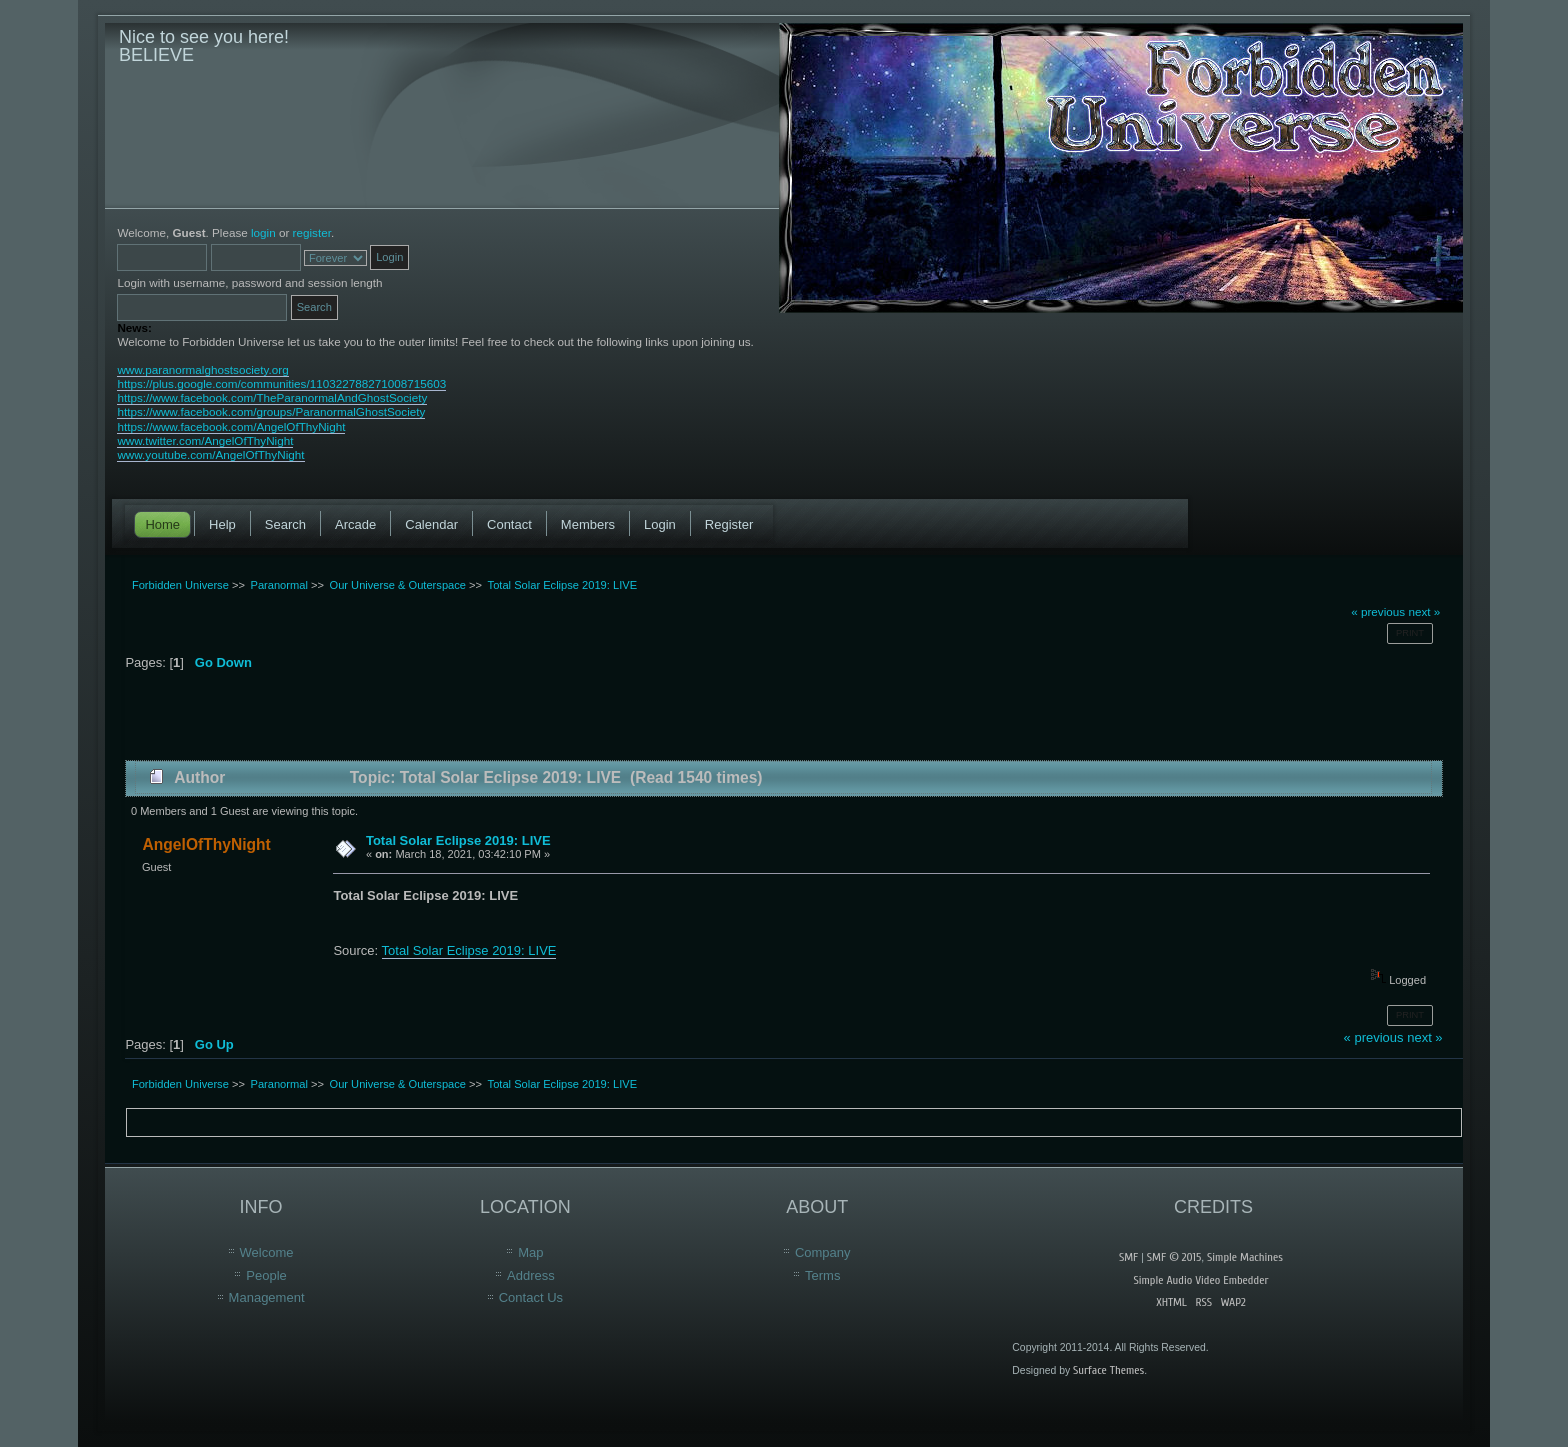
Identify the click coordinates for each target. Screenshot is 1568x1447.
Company (823, 1252)
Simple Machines (1245, 1257)
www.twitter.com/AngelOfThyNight (205, 440)
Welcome (267, 1252)
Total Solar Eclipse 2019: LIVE (458, 840)
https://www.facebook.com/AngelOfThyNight (231, 426)
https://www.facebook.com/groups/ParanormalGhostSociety (271, 411)
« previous (1378, 611)
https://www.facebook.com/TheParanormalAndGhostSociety (272, 397)
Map (530, 1252)
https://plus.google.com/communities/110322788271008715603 (281, 383)
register (312, 232)
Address (531, 1275)
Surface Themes (1108, 1370)
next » (1424, 611)
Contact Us (531, 1297)
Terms (822, 1275)
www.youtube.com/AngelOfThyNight (210, 454)
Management (267, 1297)
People (266, 1275)
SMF (1128, 1257)
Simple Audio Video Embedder (1200, 1280)
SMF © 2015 (1174, 1257)
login (263, 232)
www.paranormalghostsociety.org (202, 369)
